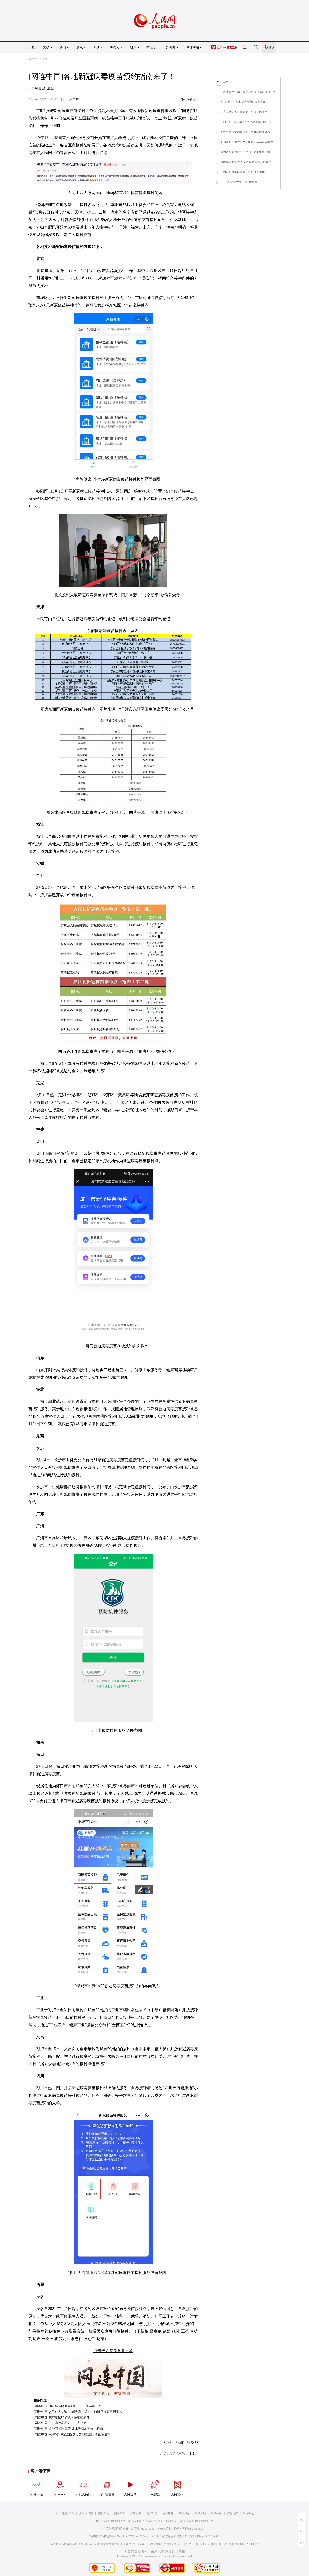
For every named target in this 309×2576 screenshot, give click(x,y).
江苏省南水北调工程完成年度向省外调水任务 (248, 91)
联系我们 (248, 2513)
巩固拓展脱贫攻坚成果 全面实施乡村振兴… (247, 162)
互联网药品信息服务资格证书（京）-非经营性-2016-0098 (185, 2536)
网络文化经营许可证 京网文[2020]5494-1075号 (126, 2544)
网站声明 (200, 2513)
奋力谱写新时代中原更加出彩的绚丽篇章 (245, 152)
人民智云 (154, 2487)
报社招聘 (103, 2513)
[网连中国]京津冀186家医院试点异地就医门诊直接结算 (72, 2434)
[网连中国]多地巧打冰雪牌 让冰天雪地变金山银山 (68, 2428)
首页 (32, 47)
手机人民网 (83, 2487)
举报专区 (152, 47)
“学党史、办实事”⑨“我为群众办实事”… (245, 101)
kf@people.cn (117, 2521)
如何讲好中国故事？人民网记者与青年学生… (248, 142)
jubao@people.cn (203, 2521)
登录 (271, 47)
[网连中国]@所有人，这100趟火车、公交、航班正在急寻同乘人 (78, 2411)
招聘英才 (119, 2513)
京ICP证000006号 (210, 2544)
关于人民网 (86, 2513)
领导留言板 (107, 2487)
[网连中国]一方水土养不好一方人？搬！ (62, 2423)
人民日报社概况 (64, 2513)
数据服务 (184, 2513)
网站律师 (216, 2513)
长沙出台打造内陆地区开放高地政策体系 (245, 132)
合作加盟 (151, 2513)
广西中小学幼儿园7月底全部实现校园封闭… (247, 121)
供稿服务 (168, 2513)
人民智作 (177, 2487)
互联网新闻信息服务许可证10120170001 (130, 2528)
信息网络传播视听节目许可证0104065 (73, 2544)
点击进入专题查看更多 (113, 2350)
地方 (44, 58)
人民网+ (60, 2487)
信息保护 (232, 2513)
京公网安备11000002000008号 (241, 2544)
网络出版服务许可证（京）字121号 (176, 2544)
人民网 (33, 58)
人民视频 (130, 2487)
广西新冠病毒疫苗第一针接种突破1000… (245, 172)
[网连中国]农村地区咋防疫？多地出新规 (62, 2417)
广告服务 (135, 2513)
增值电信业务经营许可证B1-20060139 (180, 2528)
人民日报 (36, 2487)
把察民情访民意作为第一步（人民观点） (245, 111)
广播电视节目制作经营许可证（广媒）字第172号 (118, 2536)
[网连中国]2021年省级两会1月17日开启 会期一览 (67, 2406)
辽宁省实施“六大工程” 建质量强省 (242, 182)
